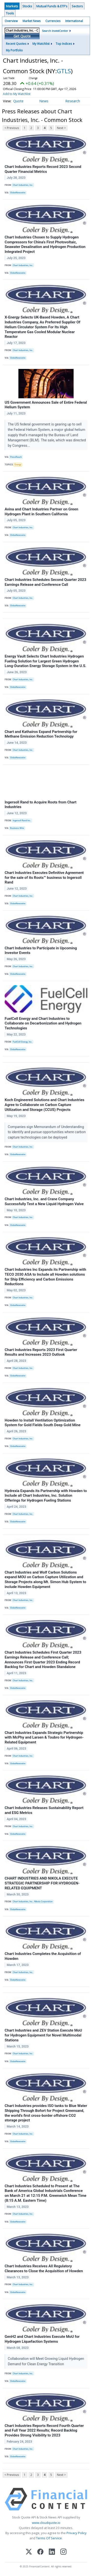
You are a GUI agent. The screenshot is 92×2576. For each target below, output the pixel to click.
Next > (61, 128)
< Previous (11, 128)
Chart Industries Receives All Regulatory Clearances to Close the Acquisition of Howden (44, 2268)
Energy (17, 464)
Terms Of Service (49, 2538)
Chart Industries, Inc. (23, 185)
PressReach (16, 457)
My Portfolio (14, 50)
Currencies (52, 21)
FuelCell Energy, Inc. (22, 1042)
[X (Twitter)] (29, 2552)
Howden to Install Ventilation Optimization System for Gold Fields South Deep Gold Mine (42, 1422)
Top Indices (64, 44)
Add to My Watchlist (16, 94)
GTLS (64, 71)
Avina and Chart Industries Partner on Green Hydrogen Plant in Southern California (41, 511)
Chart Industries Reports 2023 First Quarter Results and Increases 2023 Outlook (41, 1352)
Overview (11, 21)
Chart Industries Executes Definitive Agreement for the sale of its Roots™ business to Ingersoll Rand (44, 877)
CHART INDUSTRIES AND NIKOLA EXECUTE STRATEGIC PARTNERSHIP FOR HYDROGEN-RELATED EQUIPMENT (42, 1883)
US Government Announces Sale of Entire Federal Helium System (46, 405)
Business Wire (17, 828)
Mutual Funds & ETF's (51, 6)
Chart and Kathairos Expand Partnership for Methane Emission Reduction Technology (41, 734)
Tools (10, 13)
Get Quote (22, 36)
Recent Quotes (16, 44)
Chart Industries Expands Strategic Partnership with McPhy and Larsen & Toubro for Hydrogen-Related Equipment (44, 1737)
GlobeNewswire (18, 192)
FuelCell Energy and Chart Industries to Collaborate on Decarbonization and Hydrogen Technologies (43, 1023)
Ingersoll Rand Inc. (22, 820)
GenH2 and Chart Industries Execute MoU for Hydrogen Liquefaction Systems (42, 2339)
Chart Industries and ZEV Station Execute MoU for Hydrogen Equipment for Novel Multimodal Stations (43, 2035)
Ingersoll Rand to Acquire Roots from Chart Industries (41, 804)
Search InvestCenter (55, 31)
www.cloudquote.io (46, 2522)
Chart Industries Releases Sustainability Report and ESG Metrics (44, 1810)
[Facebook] (40, 2552)
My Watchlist (41, 44)
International (74, 21)
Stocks (27, 6)
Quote (18, 101)
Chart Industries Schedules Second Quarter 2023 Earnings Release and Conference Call (45, 582)
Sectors (77, 6)
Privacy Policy (76, 2533)
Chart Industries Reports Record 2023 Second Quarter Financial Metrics (43, 169)
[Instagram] (63, 2552)
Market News (31, 21)
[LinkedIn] (52, 2552)
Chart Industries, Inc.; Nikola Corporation (33, 1901)
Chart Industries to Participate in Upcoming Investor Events (41, 950)
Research (72, 101)
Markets (12, 6)
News (43, 101)
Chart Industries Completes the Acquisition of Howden (43, 1956)
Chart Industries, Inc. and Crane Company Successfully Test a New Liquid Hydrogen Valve (44, 1201)
